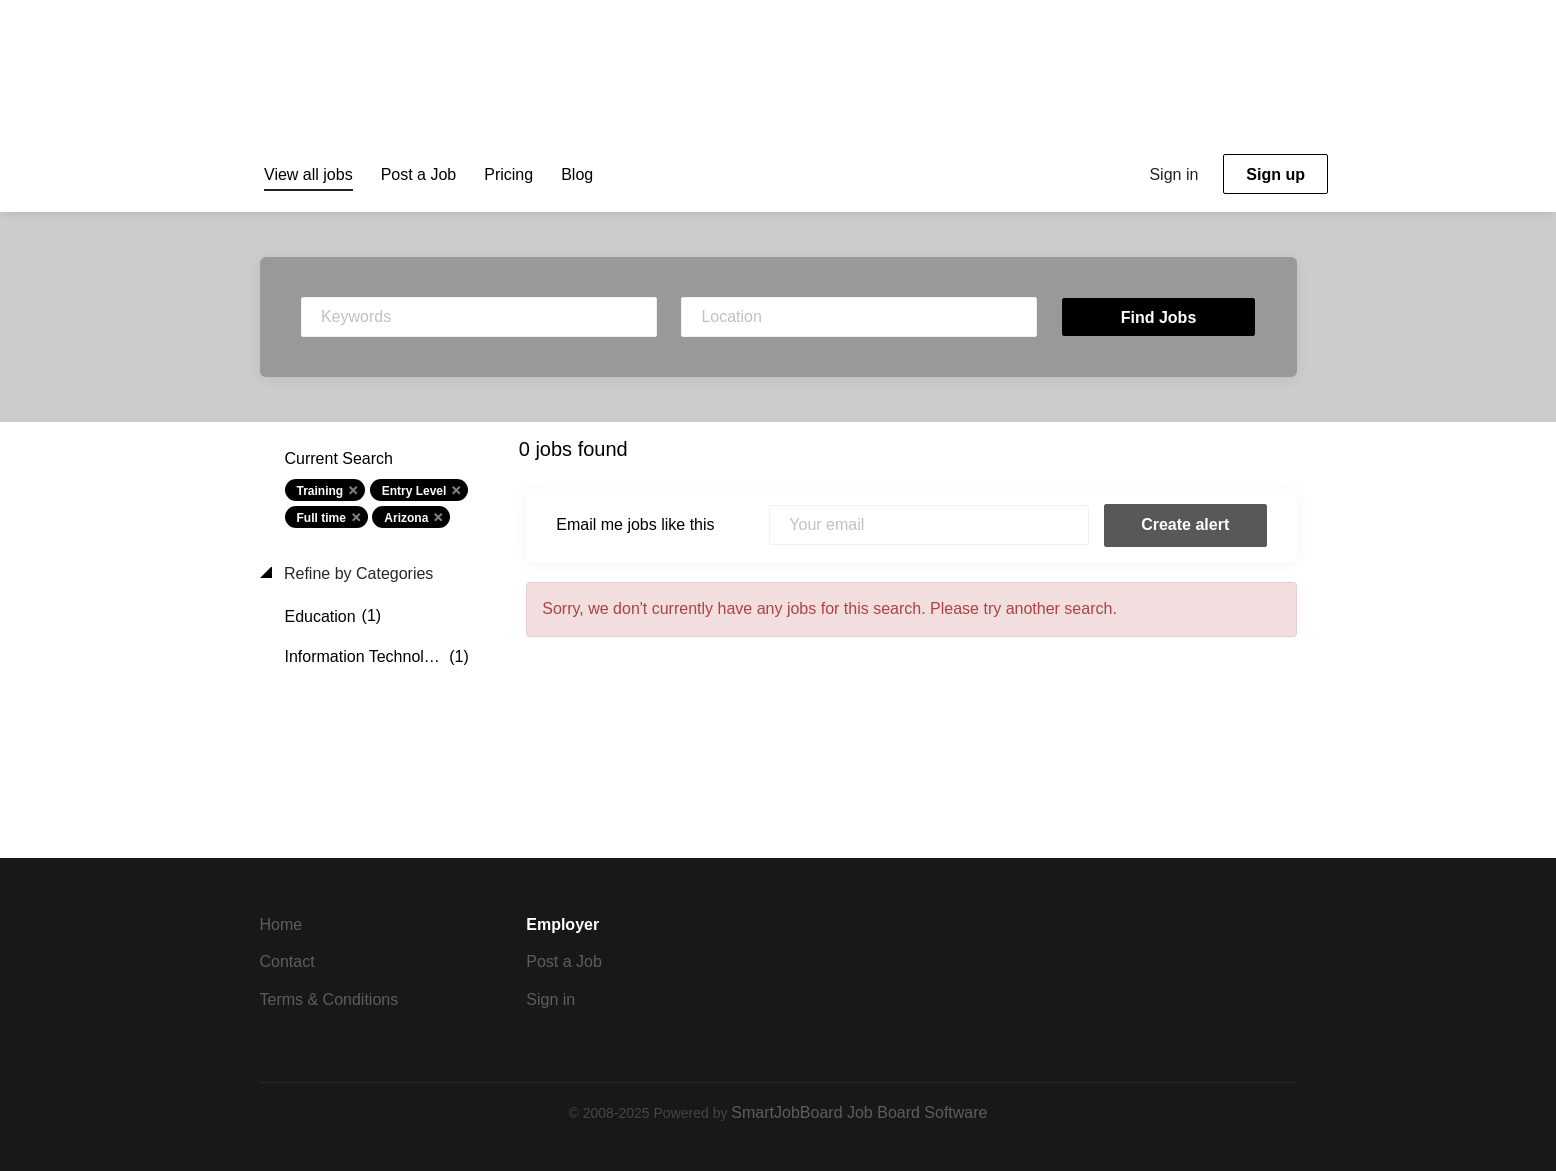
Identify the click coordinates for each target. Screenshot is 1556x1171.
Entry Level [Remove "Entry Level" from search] (414, 491)
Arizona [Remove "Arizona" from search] (406, 518)
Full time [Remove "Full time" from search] (321, 518)
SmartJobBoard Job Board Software (859, 1112)
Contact (287, 961)
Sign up (1275, 174)
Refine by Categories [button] (357, 573)
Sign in (1173, 174)
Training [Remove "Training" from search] (320, 491)
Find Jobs (1159, 317)
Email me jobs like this (635, 524)
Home (281, 924)
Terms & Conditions (329, 999)
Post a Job (564, 961)
